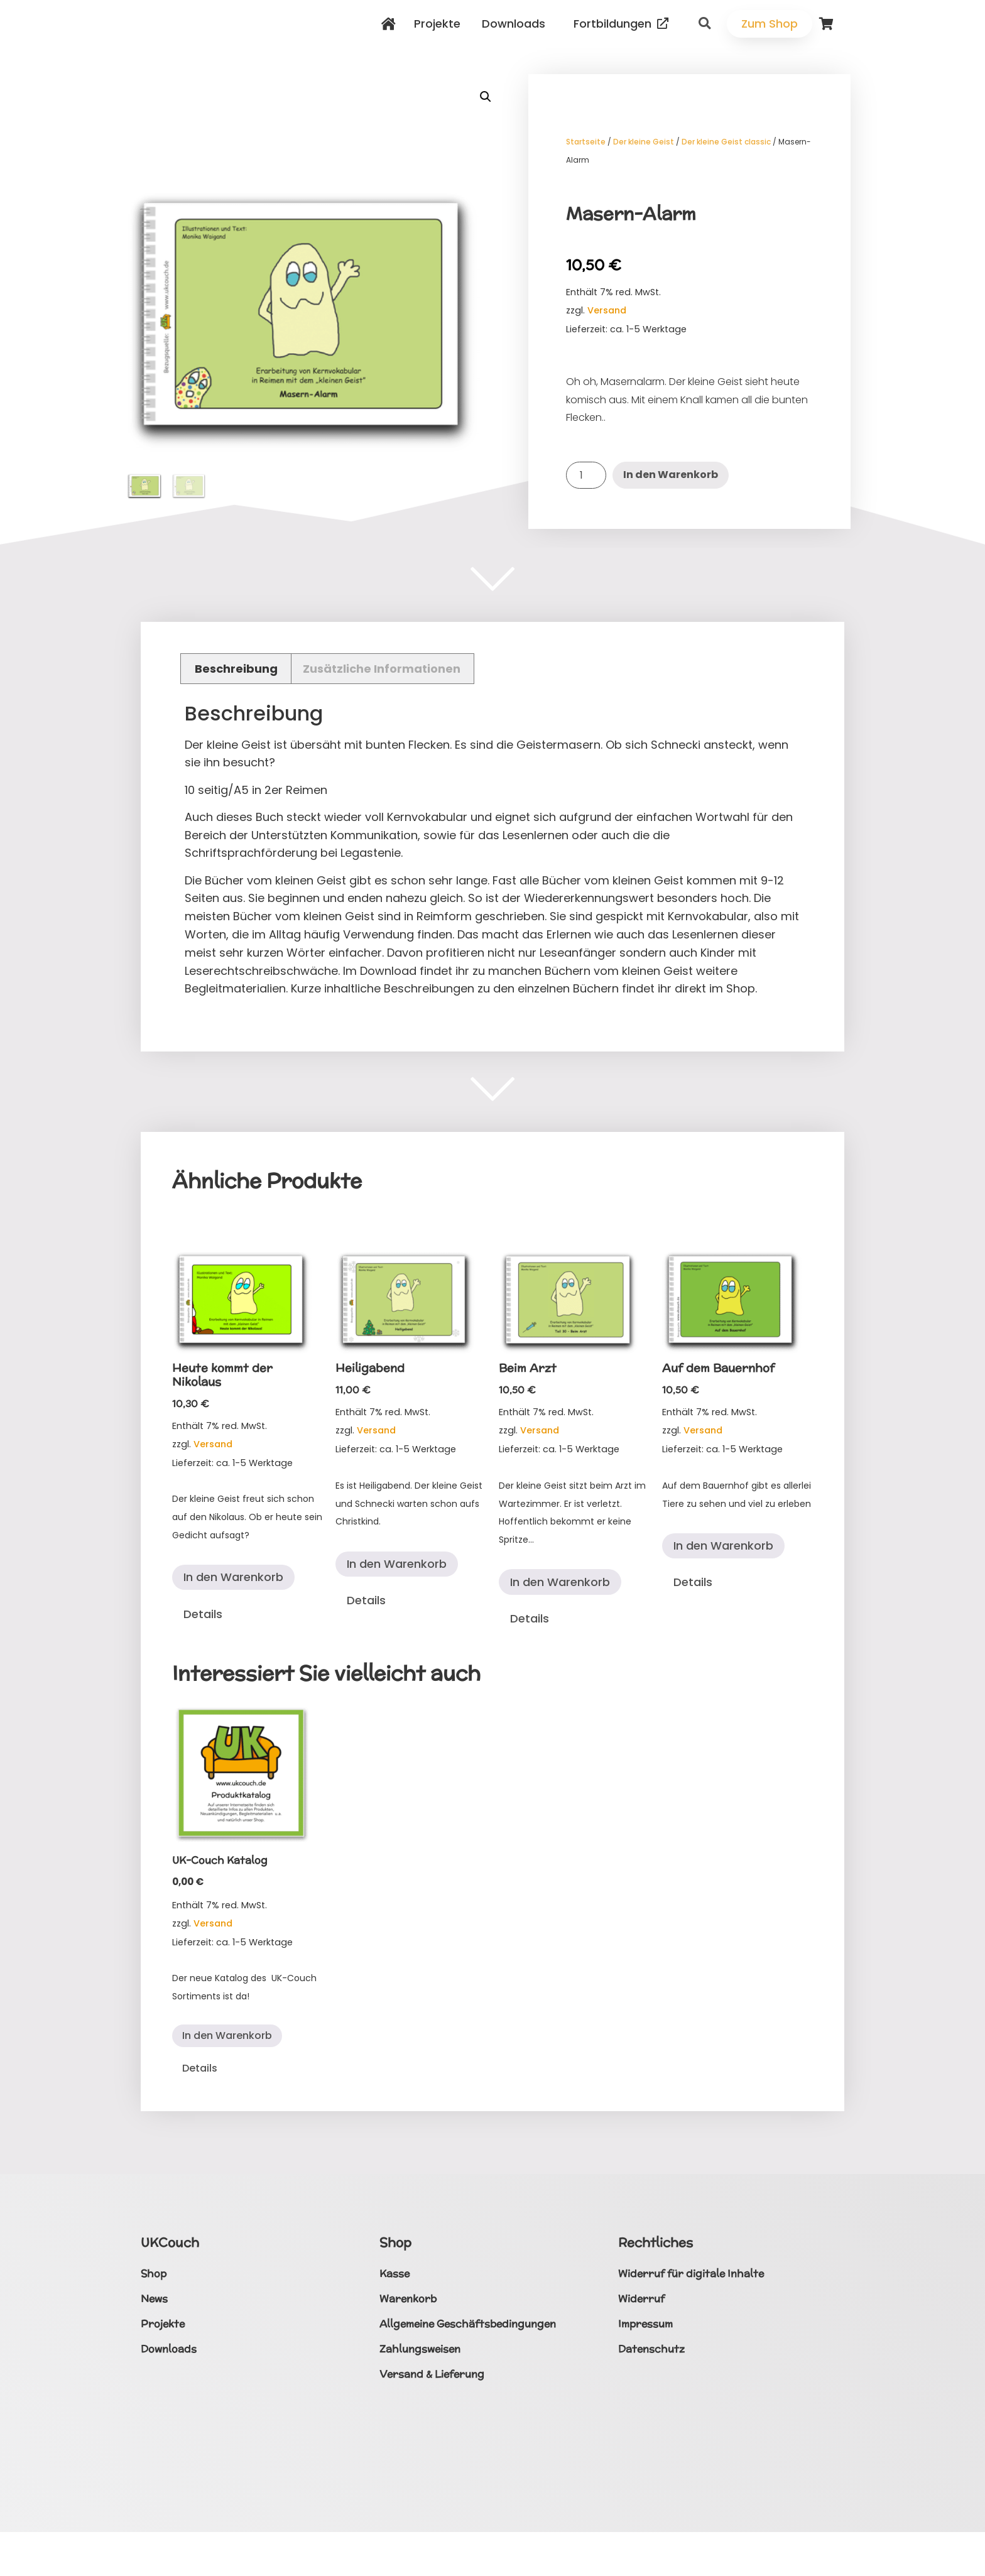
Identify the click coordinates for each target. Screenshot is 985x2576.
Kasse (394, 2273)
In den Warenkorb (670, 474)
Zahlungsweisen (419, 2349)
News (154, 2298)
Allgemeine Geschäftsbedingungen (467, 2324)
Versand (606, 310)
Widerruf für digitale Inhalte (691, 2273)
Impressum (645, 2324)
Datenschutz (651, 2349)
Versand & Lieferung (431, 2374)
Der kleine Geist (643, 141)
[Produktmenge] (586, 475)
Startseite (586, 141)
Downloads (517, 23)
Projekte (440, 23)
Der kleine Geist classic (726, 141)
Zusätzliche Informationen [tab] (381, 669)
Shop (153, 2273)
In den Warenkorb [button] (233, 1577)
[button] (704, 23)
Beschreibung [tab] (236, 669)
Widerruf (641, 2298)
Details (202, 1614)
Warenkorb (408, 2298)
